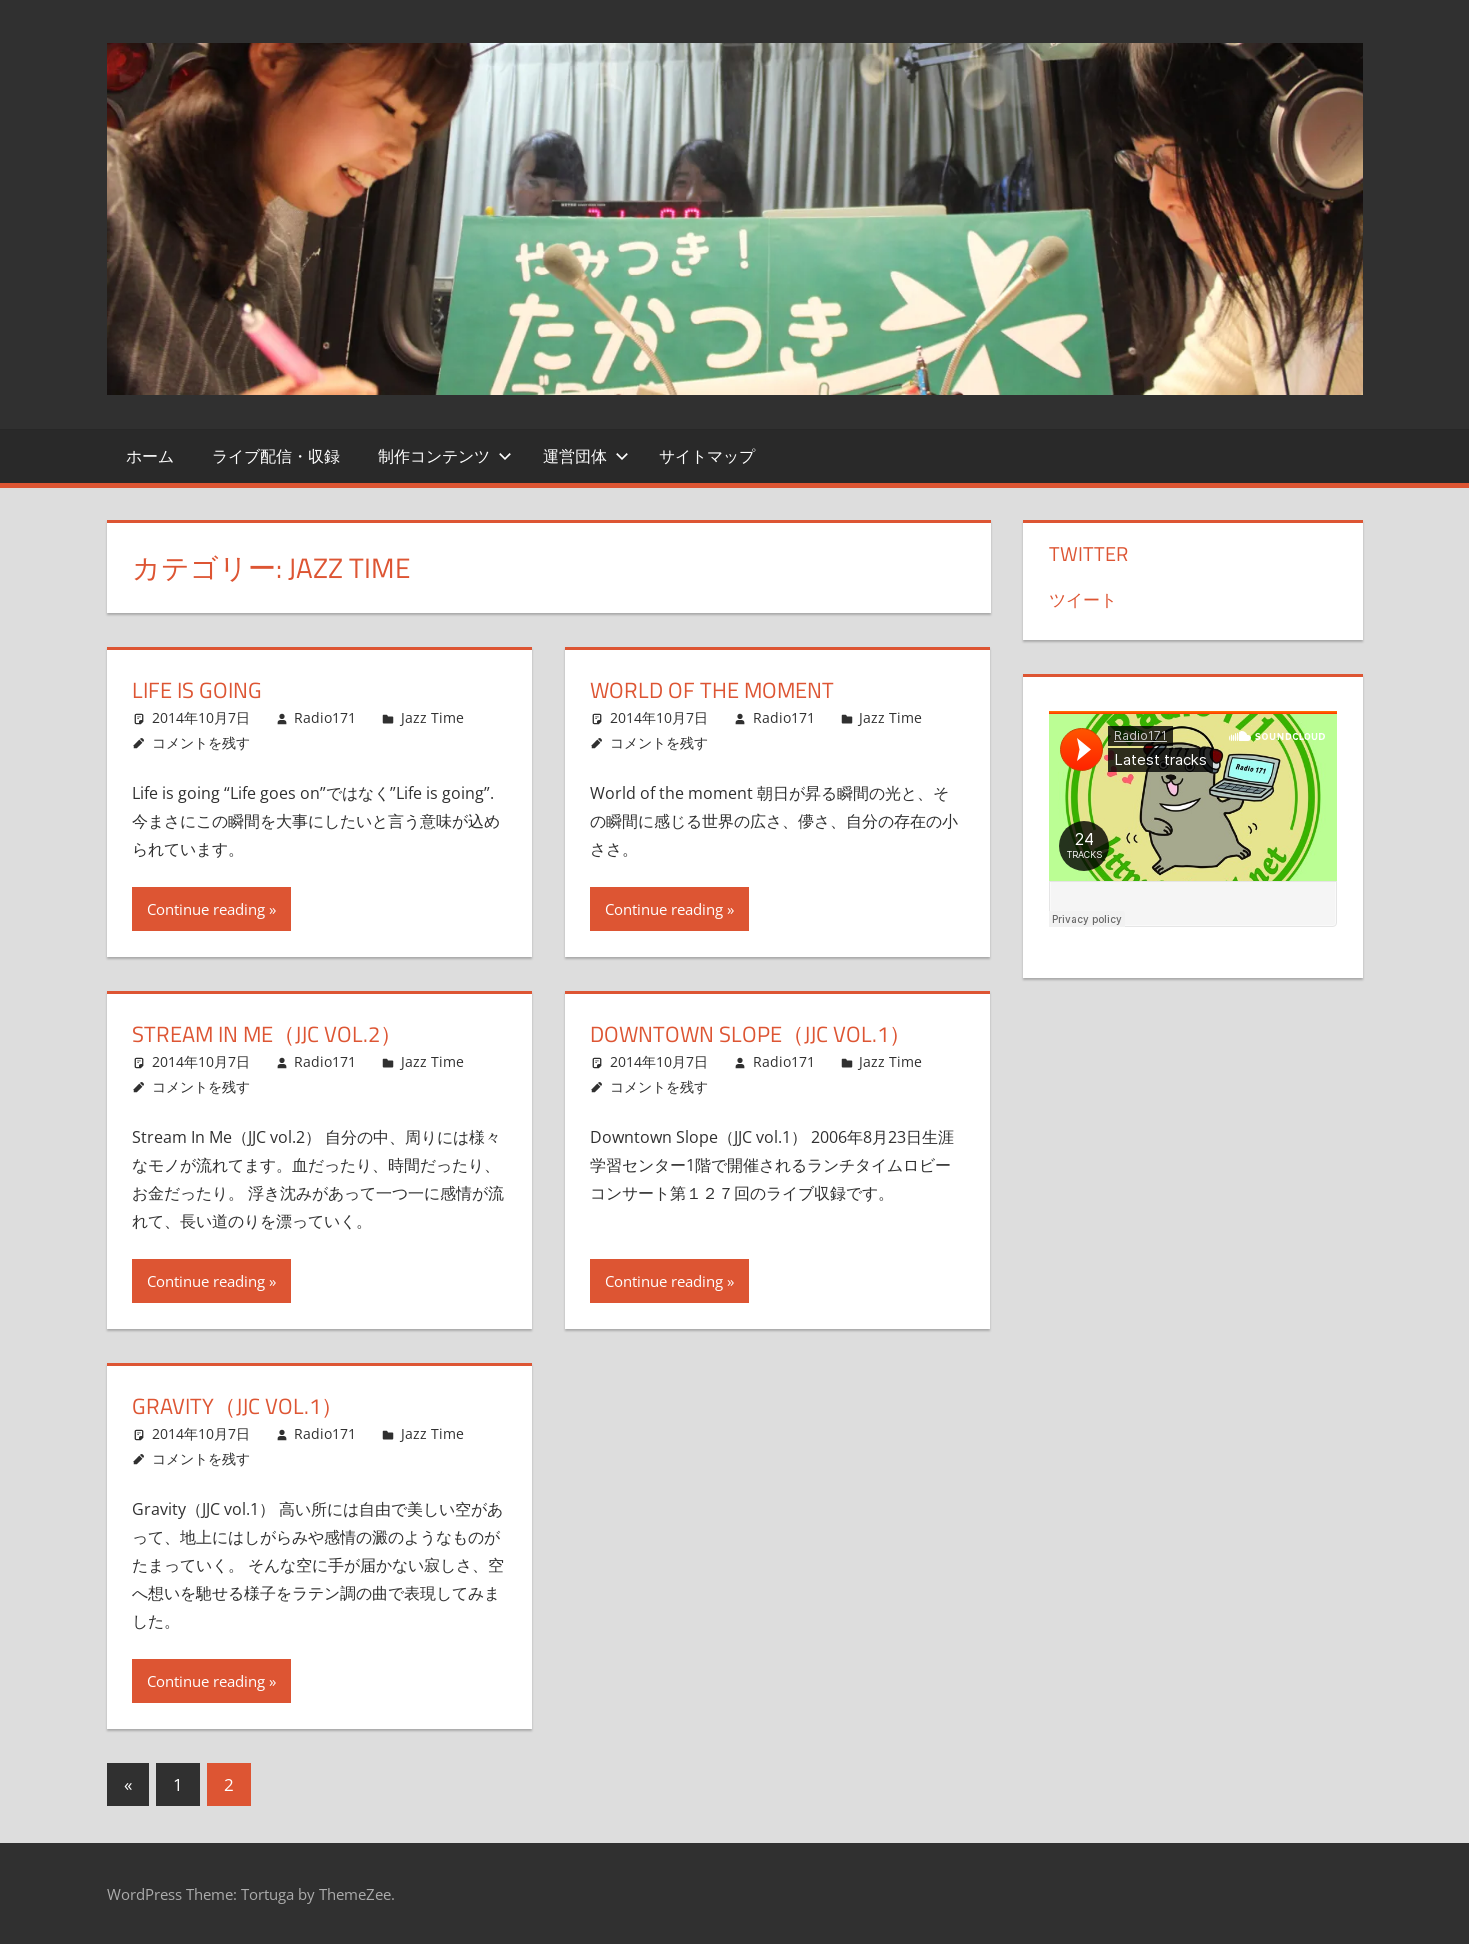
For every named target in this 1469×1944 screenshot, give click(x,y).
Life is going (197, 690)
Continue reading (206, 909)
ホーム (150, 456)
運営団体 (586, 456)
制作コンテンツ (445, 456)
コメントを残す (201, 742)
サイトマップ (707, 456)
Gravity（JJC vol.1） (237, 1406)
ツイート (1083, 599)
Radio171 (325, 717)
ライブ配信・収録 (276, 456)
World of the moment (712, 690)
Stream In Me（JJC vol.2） (267, 1034)
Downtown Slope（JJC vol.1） (750, 1034)
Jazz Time (432, 717)
